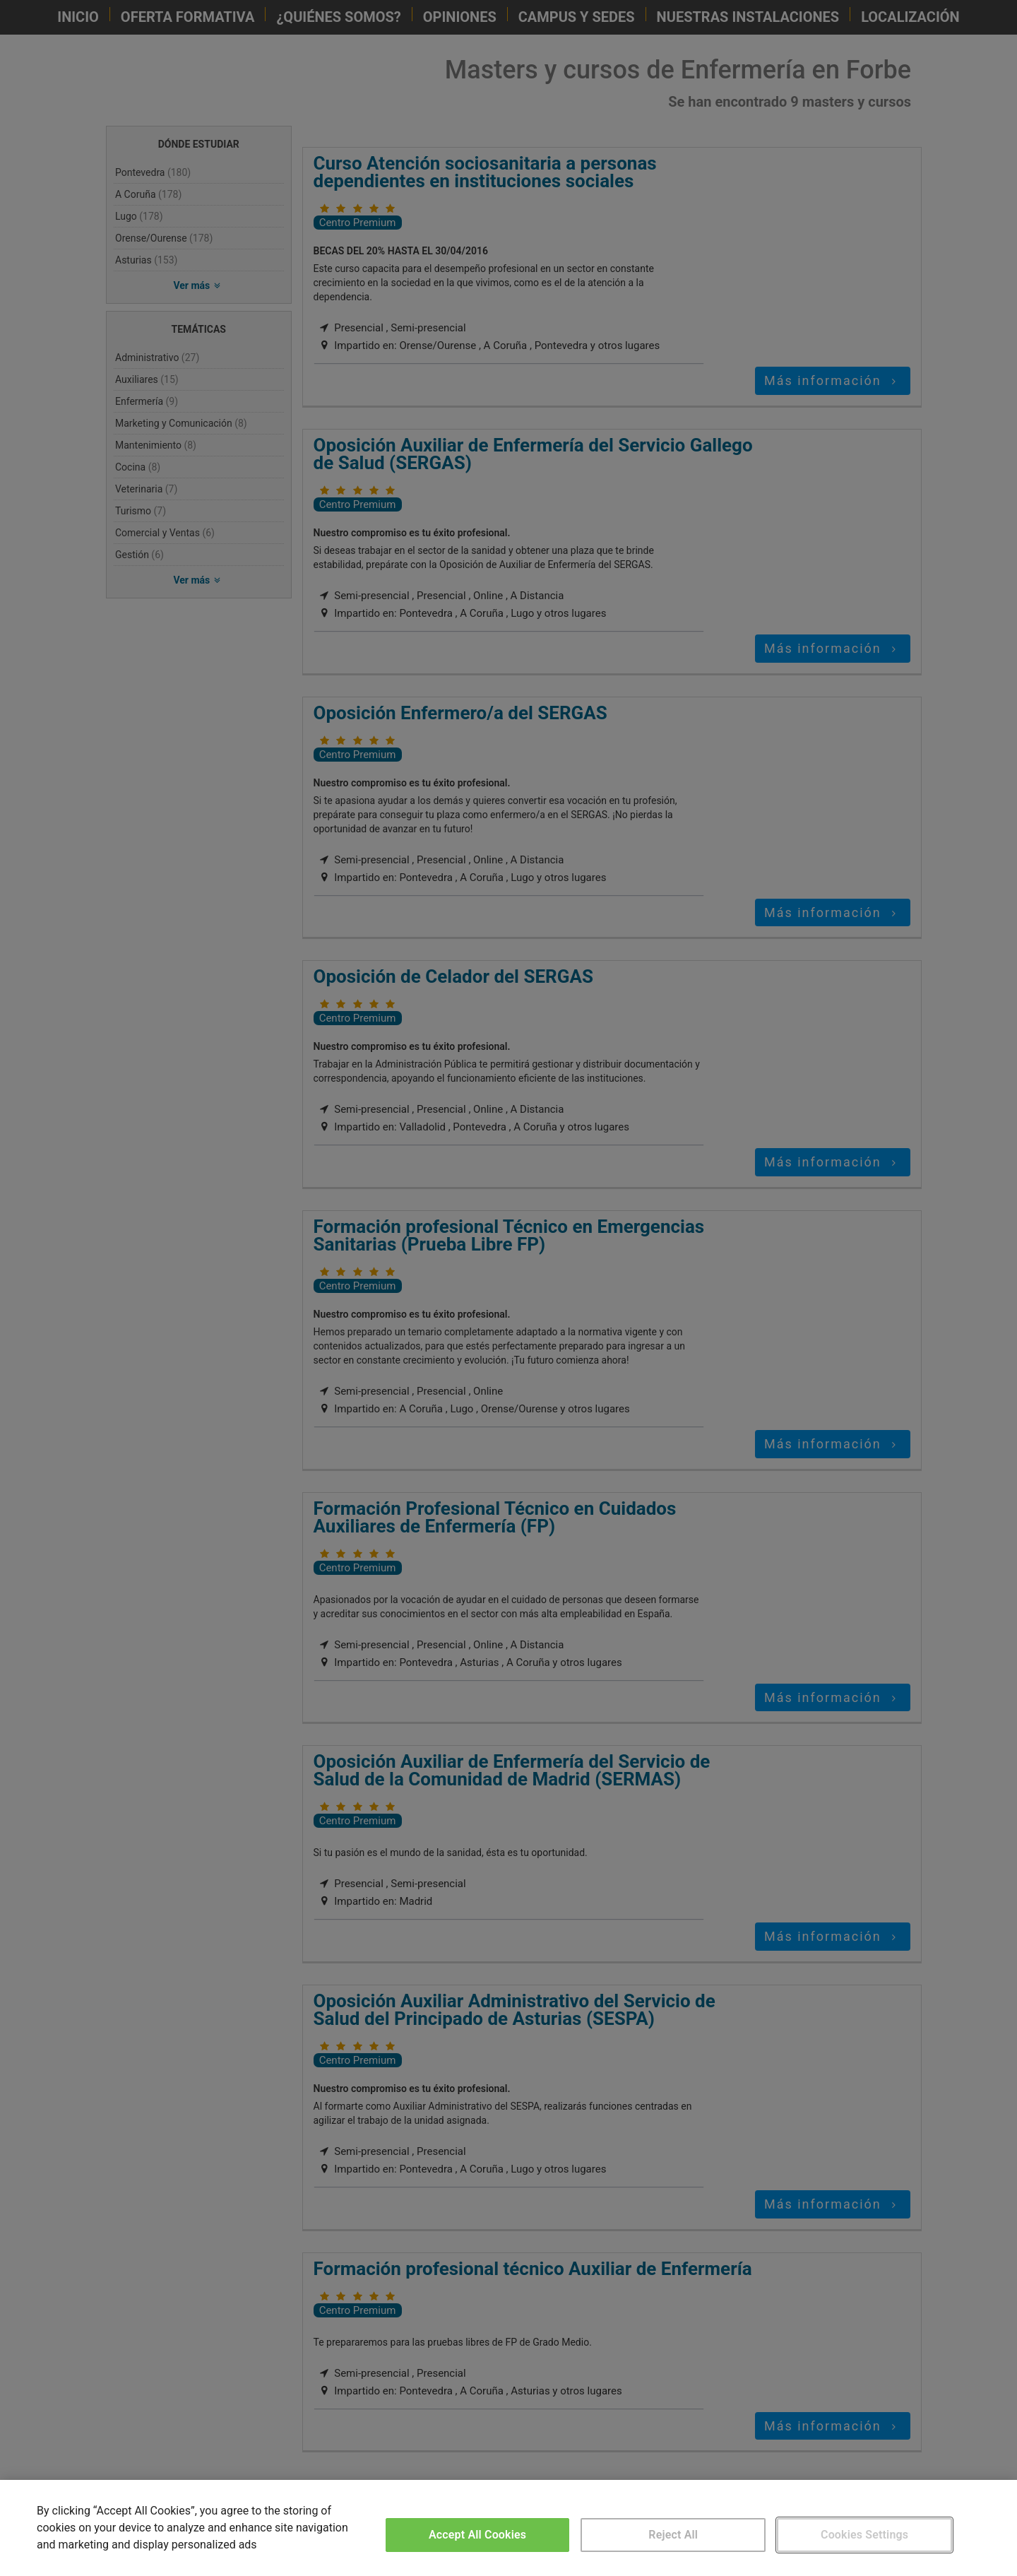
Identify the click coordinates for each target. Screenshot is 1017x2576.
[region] (508, 2528)
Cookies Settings (864, 2534)
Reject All (673, 2534)
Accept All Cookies (477, 2534)
